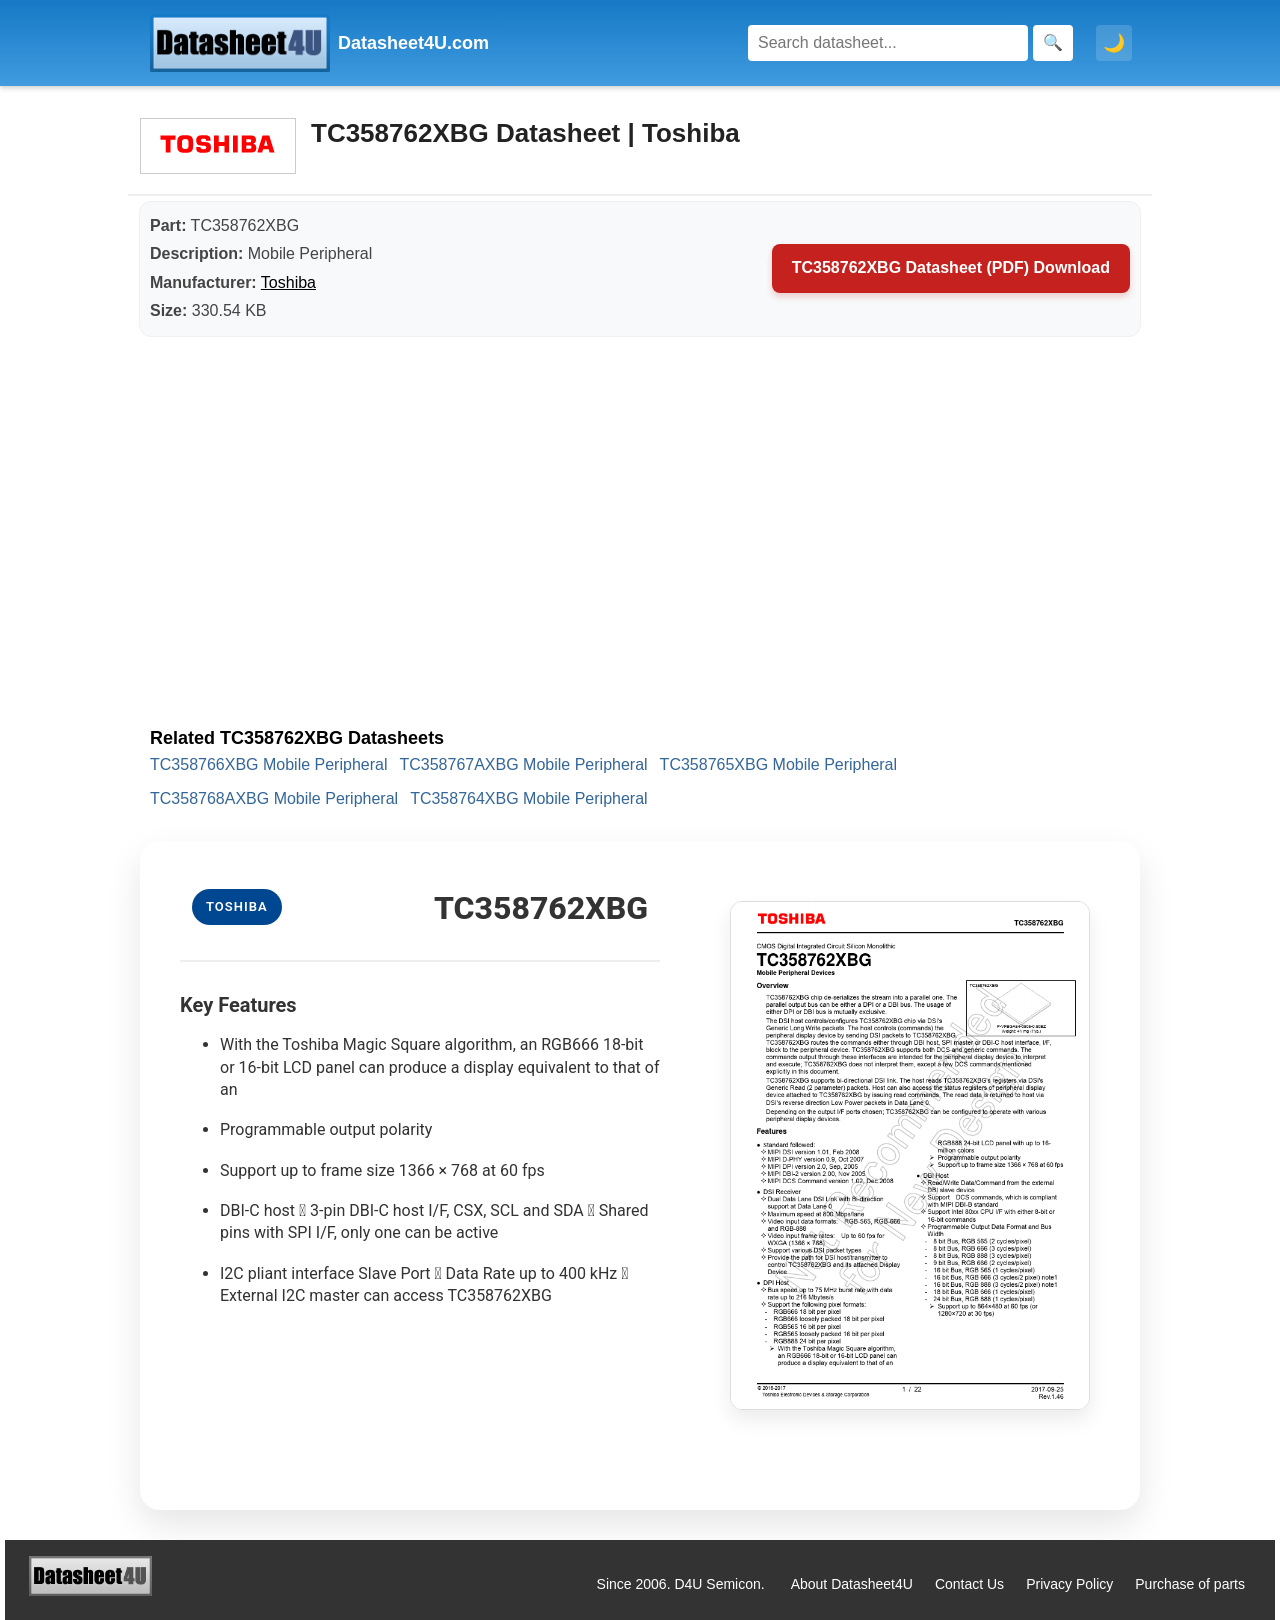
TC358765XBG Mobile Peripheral (778, 764)
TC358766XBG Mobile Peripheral (268, 764)
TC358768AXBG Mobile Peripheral (274, 798)
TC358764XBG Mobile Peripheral (528, 798)
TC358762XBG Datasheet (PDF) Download (951, 267)
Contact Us (969, 1584)
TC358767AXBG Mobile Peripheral (523, 764)
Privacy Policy (1069, 1584)
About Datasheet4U (852, 1584)
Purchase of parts (1190, 1584)
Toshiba (288, 282)
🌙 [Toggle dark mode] (1114, 43)
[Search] (888, 43)
